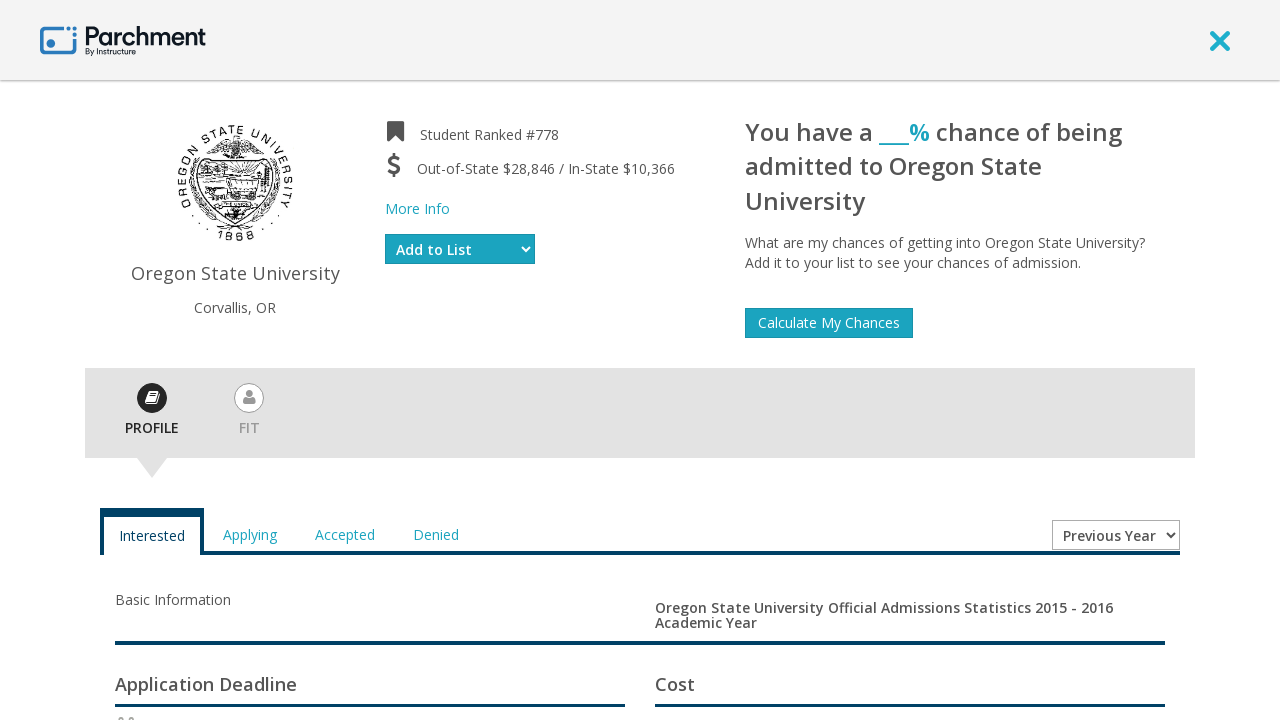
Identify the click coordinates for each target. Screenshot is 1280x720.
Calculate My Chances (829, 322)
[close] (1220, 40)
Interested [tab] (152, 535)
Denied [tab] (436, 534)
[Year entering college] (1116, 535)
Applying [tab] (250, 534)
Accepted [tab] (345, 534)
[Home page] (123, 39)
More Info (417, 208)
